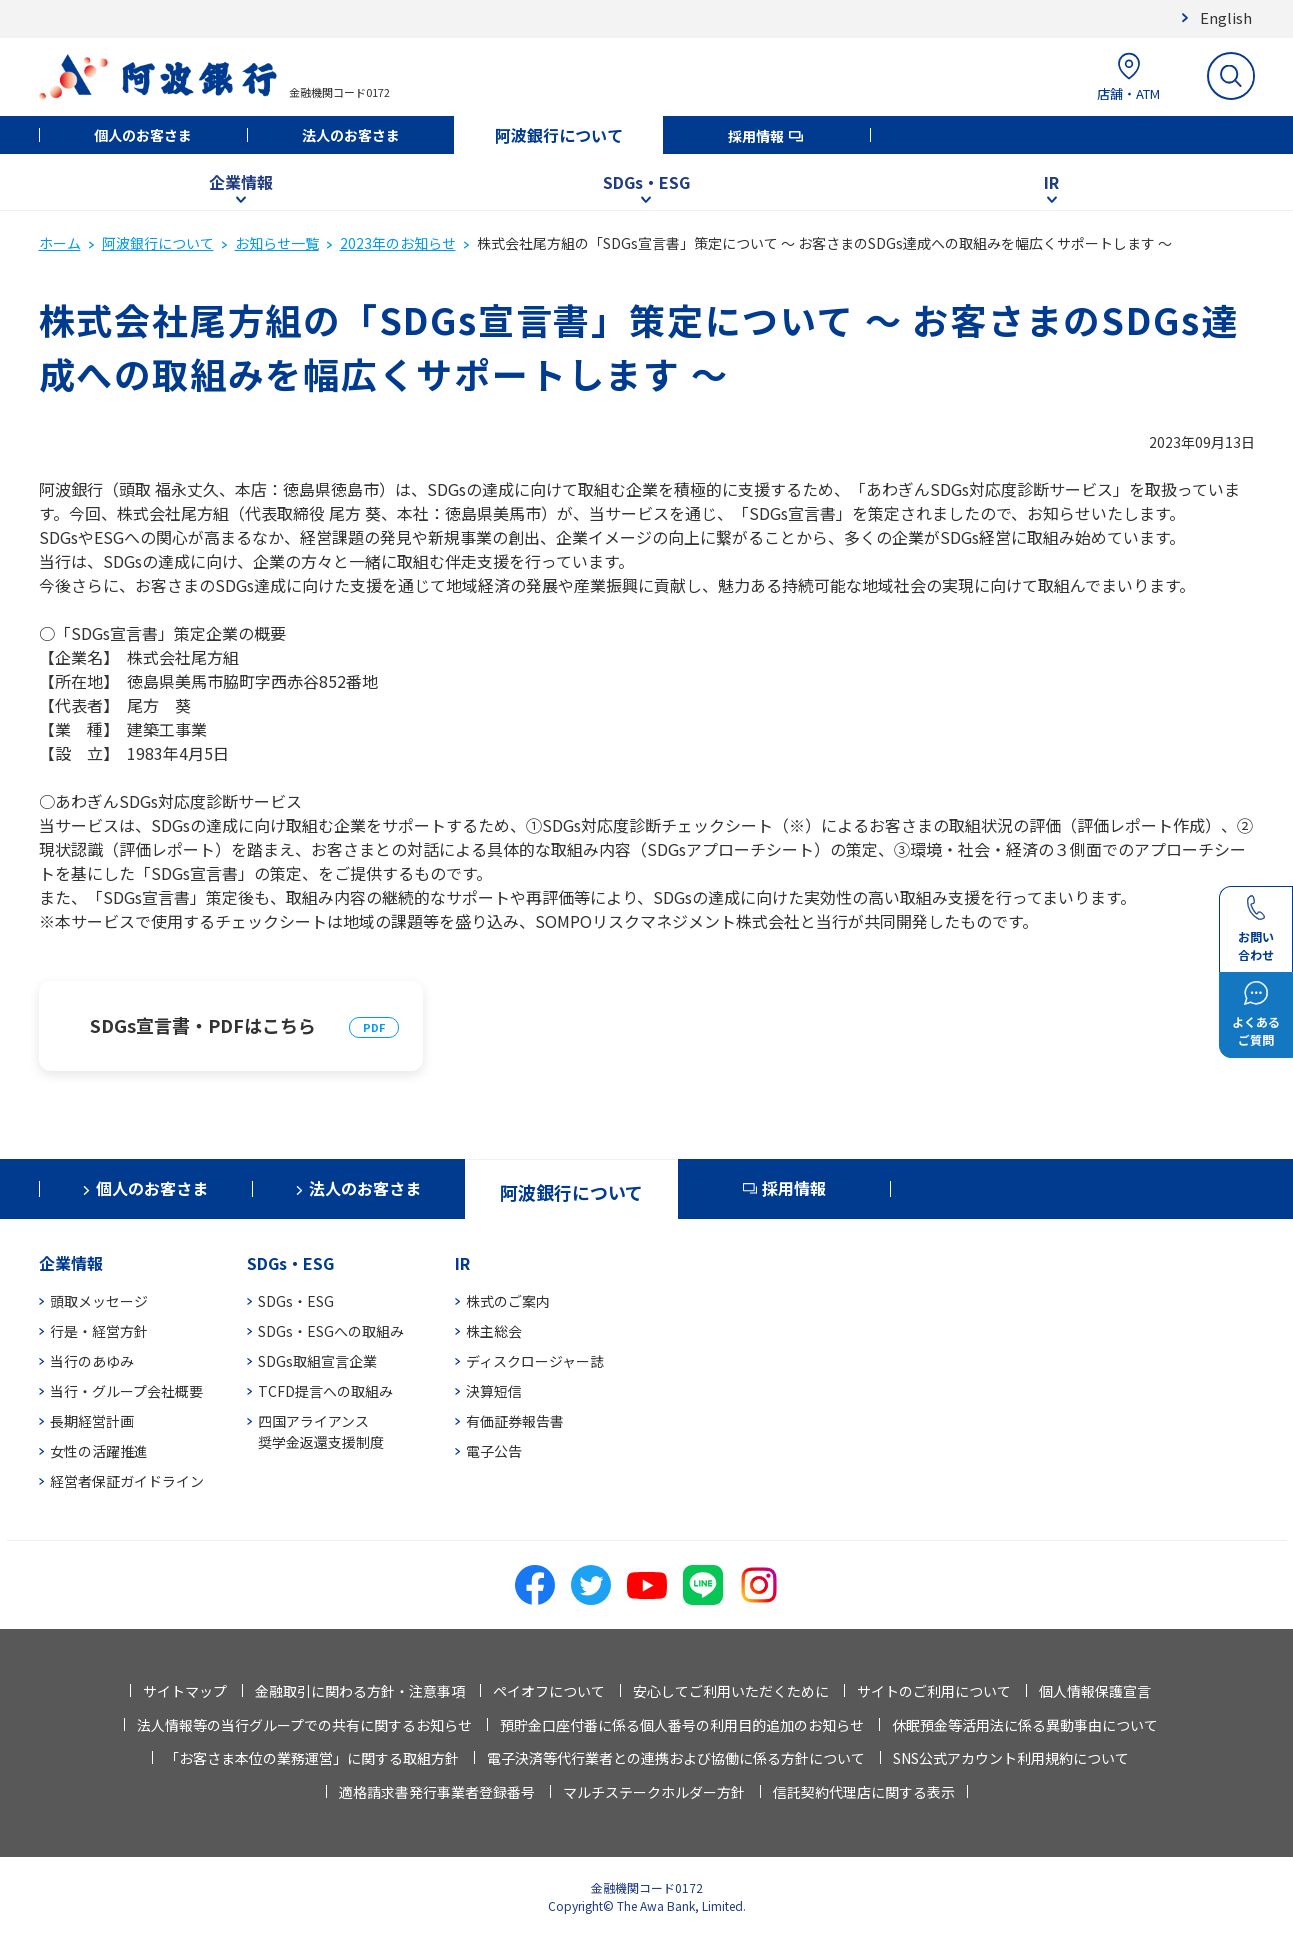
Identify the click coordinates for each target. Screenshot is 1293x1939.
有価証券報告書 (515, 1421)
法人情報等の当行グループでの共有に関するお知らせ (304, 1725)
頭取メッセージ (99, 1301)
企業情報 (241, 182)
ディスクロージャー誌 (535, 1361)
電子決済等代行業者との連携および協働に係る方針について (676, 1758)
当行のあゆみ (92, 1361)
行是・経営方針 (99, 1331)
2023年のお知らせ (398, 243)
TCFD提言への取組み (325, 1391)
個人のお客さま (143, 135)
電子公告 (494, 1451)
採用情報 (756, 136)
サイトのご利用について (934, 1691)
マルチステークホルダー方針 (654, 1792)
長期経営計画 (92, 1421)
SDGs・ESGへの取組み (331, 1331)
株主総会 (494, 1331)
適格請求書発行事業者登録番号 (437, 1792)
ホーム (60, 243)
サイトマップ (185, 1691)
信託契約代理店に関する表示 (864, 1792)
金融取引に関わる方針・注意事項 (360, 1691)
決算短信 (494, 1391)
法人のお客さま (351, 135)
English (1226, 17)
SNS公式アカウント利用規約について (1011, 1758)
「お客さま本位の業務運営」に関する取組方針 (312, 1758)
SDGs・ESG (646, 182)
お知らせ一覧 (277, 243)
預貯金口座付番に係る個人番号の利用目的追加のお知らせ (682, 1725)
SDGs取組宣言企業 (317, 1361)
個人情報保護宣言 (1095, 1691)
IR (1051, 182)
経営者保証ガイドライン (127, 1481)
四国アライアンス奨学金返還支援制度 (321, 1431)
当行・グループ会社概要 (126, 1391)
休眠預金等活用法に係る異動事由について (1025, 1725)
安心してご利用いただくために (731, 1691)
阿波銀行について (559, 135)
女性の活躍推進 (99, 1451)
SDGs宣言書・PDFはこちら (203, 1025)
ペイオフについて (549, 1691)
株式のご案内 (508, 1301)
